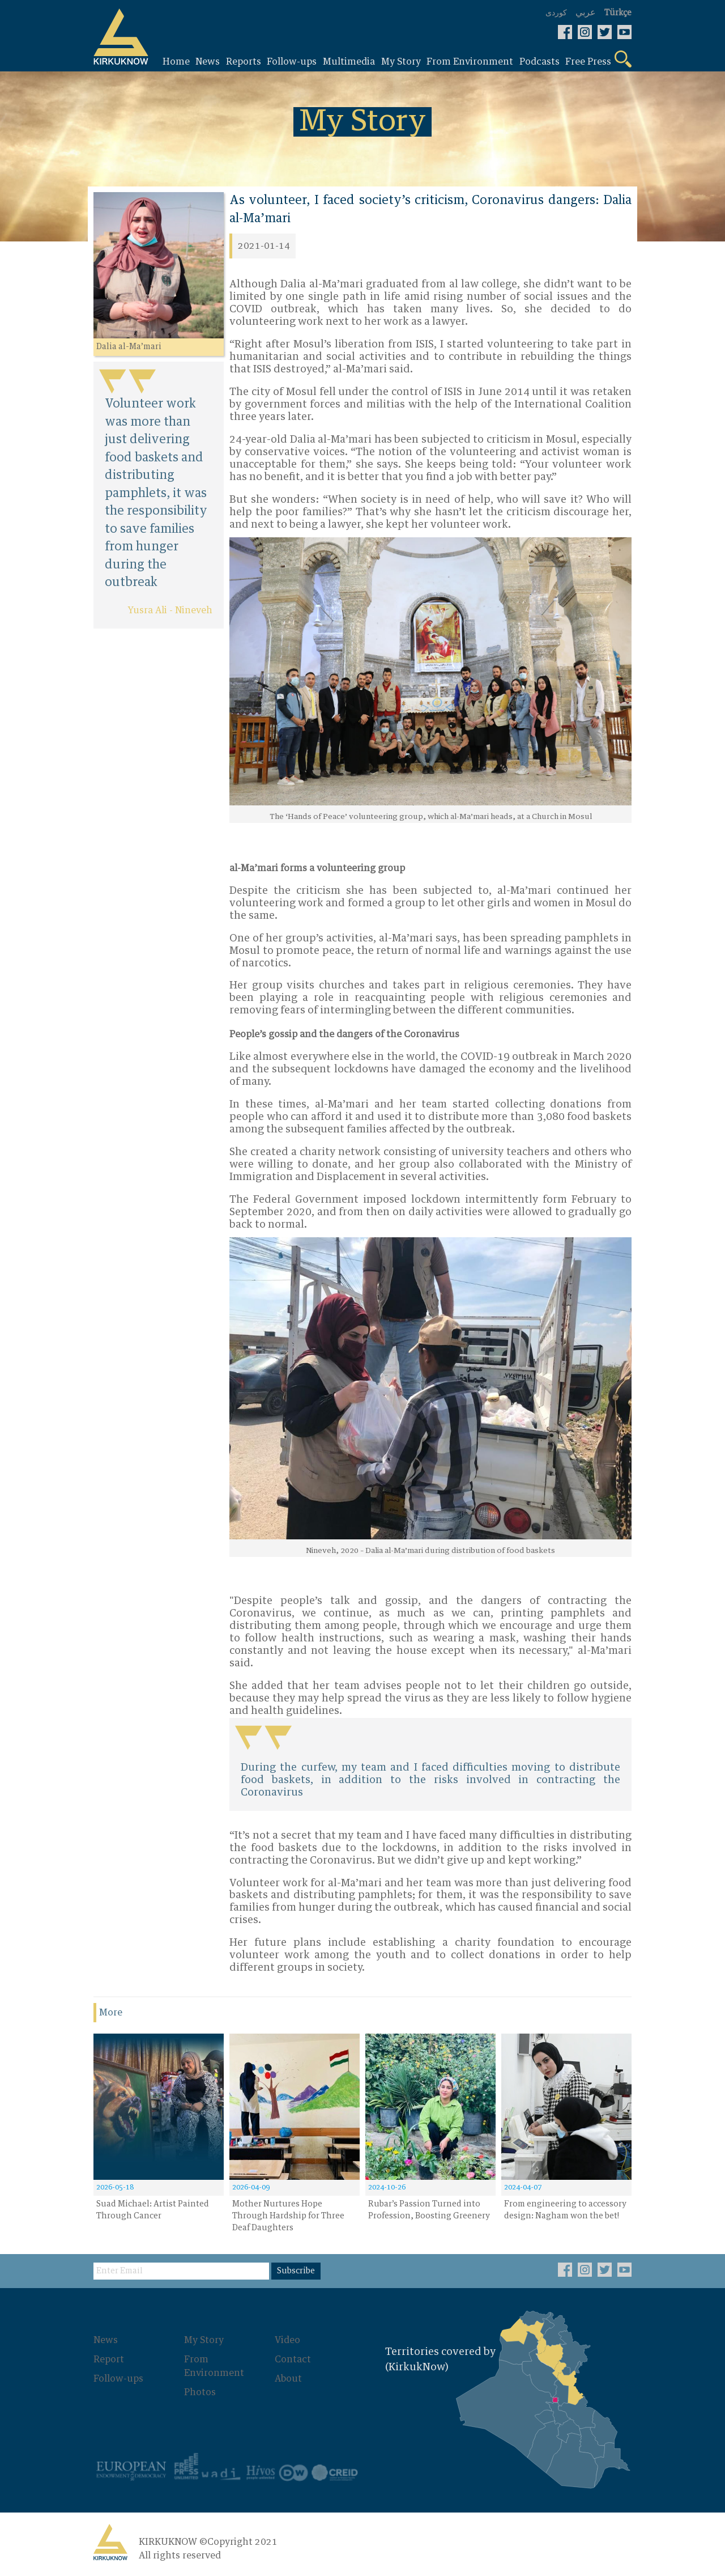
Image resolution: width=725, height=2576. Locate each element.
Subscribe (296, 2271)
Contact (293, 2359)
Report (108, 2359)
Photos (200, 2392)
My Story (204, 2340)
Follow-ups (118, 2378)
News (105, 2340)
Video (287, 2340)
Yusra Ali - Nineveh (169, 610)
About (288, 2378)
